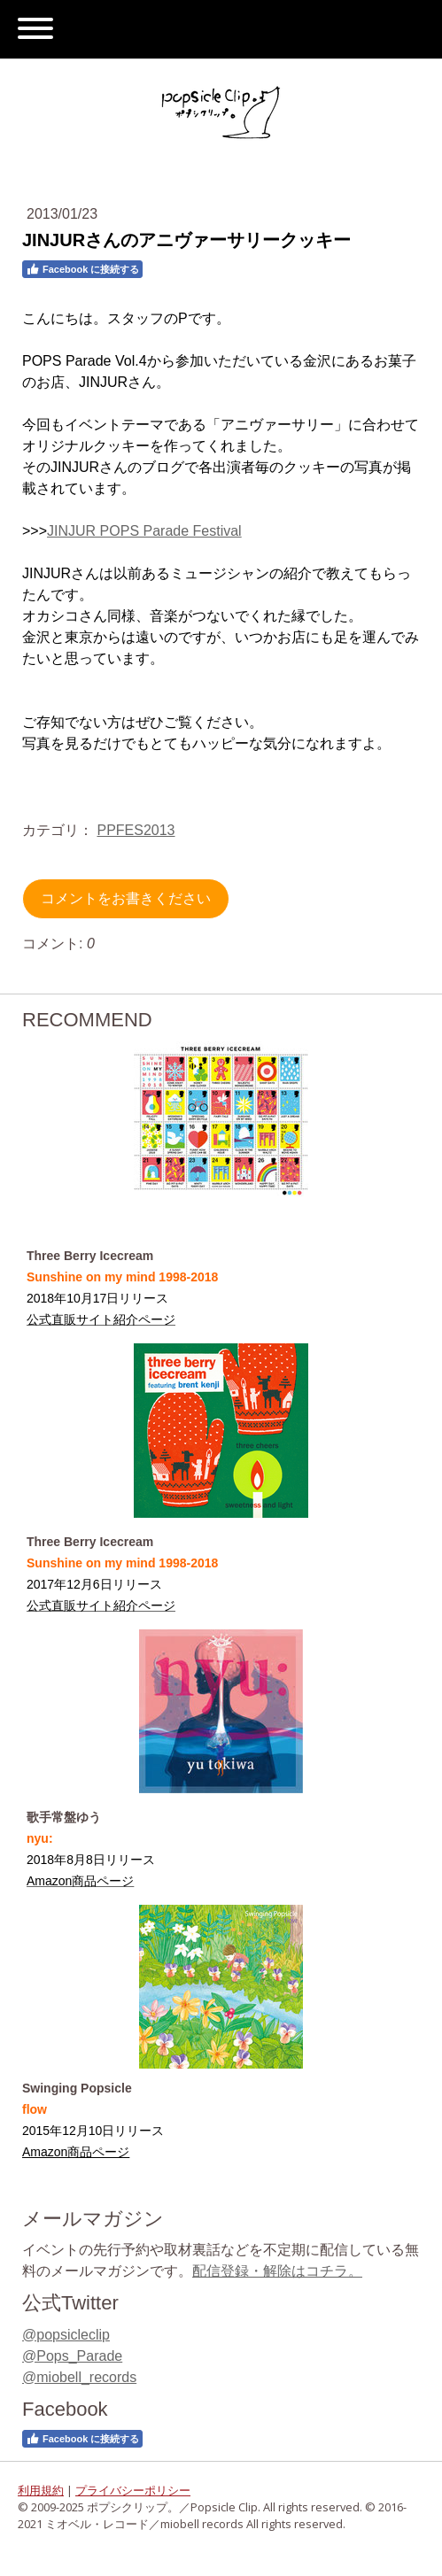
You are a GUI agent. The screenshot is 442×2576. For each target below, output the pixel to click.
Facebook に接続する (82, 269)
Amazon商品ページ (75, 2152)
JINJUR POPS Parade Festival (144, 530)
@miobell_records (79, 2377)
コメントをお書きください (126, 898)
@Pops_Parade (72, 2355)
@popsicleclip (66, 2334)
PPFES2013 (135, 830)
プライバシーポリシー (132, 2490)
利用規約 (41, 2490)
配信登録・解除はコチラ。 (277, 2270)
